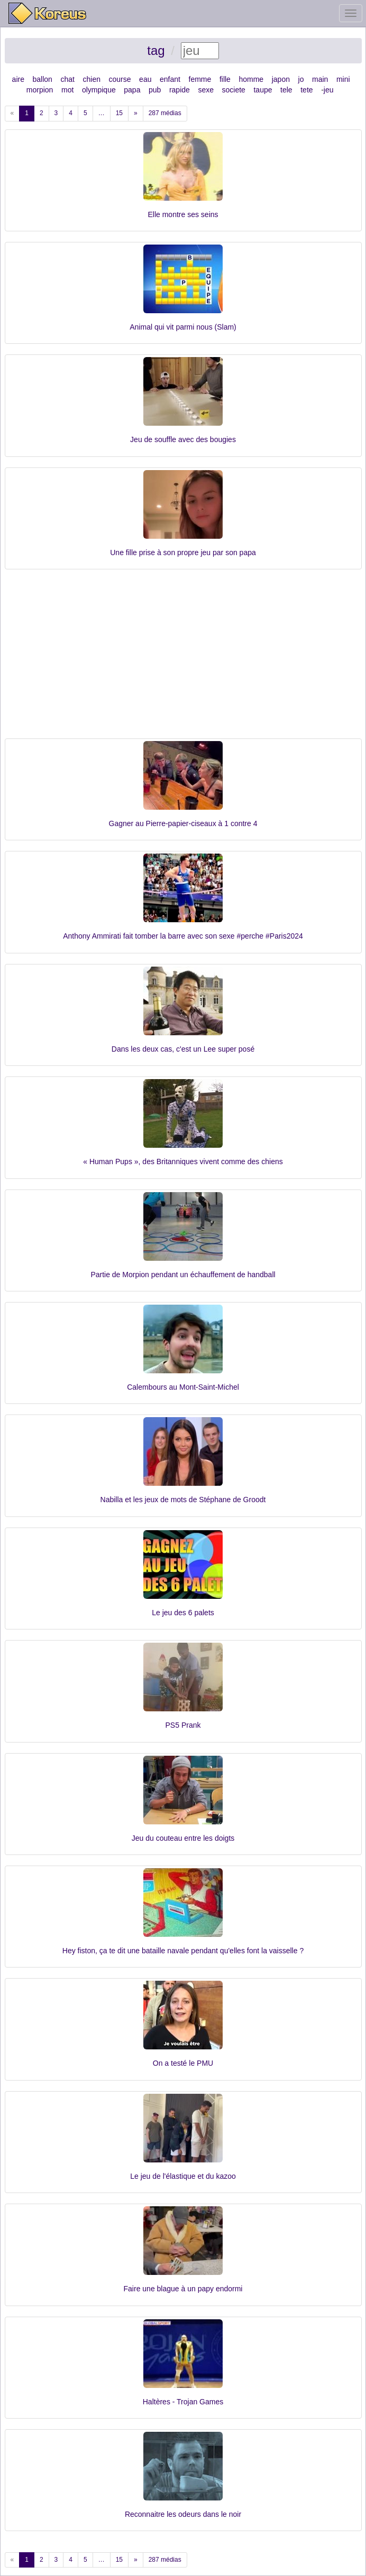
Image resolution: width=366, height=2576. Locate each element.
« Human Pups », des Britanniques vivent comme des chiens (182, 1161)
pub (155, 90)
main (320, 79)
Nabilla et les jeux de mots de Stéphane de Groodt (183, 1499)
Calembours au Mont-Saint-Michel (183, 1387)
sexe (206, 90)
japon (281, 79)
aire (18, 79)
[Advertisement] (183, 659)
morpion (39, 90)
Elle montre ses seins (183, 214)
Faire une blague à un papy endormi (183, 2288)
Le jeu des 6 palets (183, 1612)
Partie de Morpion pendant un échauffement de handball (182, 1274)
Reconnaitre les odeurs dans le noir (183, 2514)
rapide (179, 90)
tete (306, 90)
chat (67, 79)
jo (301, 79)
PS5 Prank (183, 1725)
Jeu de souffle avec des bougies (183, 439)
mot (67, 90)
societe (233, 90)
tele (286, 90)
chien (91, 79)
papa (132, 90)
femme (200, 79)
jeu (329, 90)
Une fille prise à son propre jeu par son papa (183, 552)
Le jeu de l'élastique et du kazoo (183, 2176)
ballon (42, 79)
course (120, 79)
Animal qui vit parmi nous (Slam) (183, 327)
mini (343, 79)
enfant (170, 79)
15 (119, 113)
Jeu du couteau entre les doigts (183, 1838)
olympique (99, 90)
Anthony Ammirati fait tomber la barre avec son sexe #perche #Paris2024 (183, 936)
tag (155, 50)
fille (225, 79)
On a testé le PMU (183, 2063)
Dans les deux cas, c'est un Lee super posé (183, 1049)
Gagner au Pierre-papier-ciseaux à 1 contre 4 (183, 823)
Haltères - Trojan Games (183, 2401)
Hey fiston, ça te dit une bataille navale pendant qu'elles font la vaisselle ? (183, 1950)
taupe (262, 90)
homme (251, 79)
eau (145, 79)
